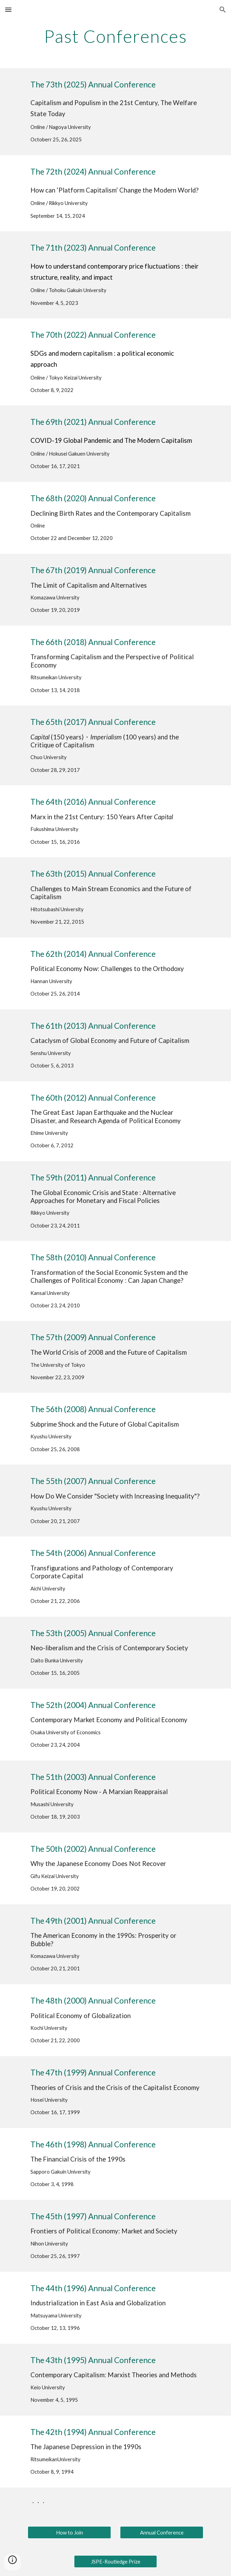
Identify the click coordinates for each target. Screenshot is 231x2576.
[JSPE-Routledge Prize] (115, 2561)
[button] (8, 9)
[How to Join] (69, 2532)
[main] (115, 36)
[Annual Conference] (161, 2532)
